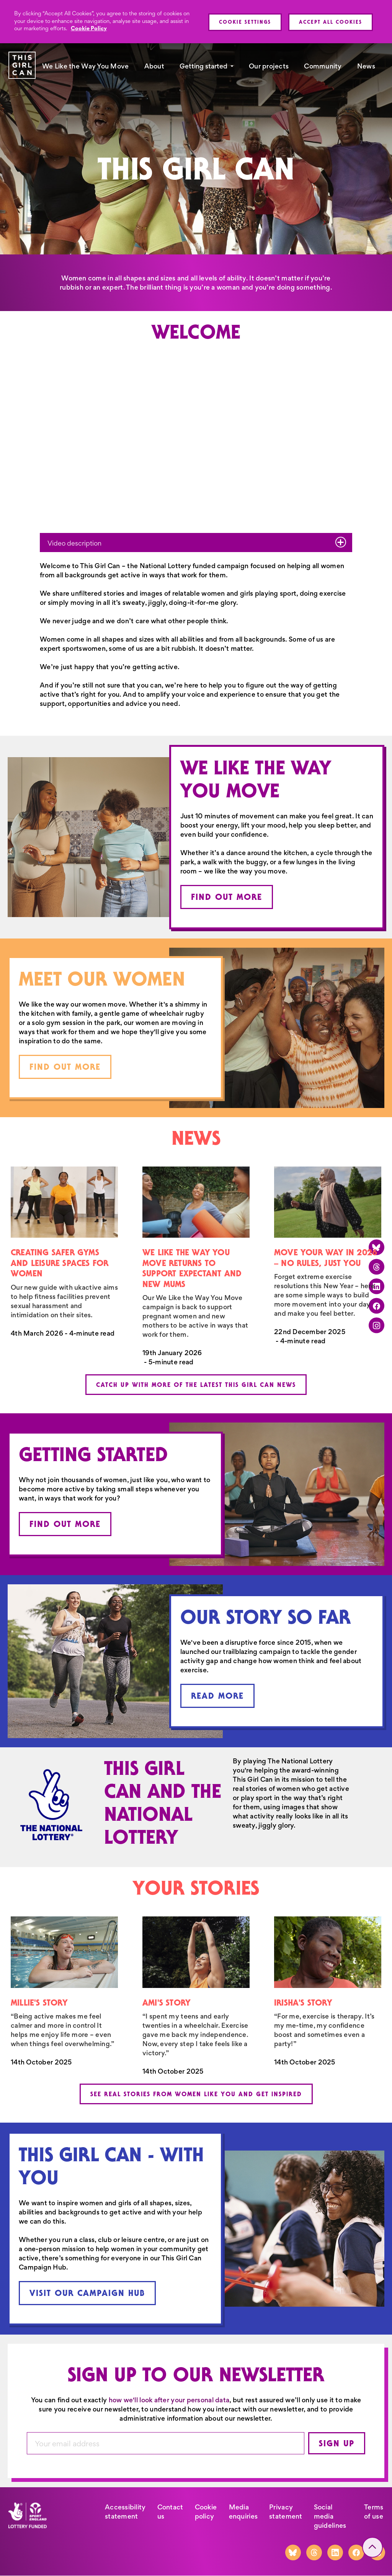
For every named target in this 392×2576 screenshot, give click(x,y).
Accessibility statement (125, 2512)
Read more (217, 1695)
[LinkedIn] (335, 2552)
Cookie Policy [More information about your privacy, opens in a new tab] (89, 28)
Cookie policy (206, 2512)
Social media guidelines (330, 2516)
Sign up (336, 2443)
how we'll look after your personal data (169, 2400)
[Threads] (314, 2552)
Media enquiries (243, 2512)
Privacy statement (285, 2512)
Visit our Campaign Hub (87, 2293)
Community (322, 66)
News (366, 66)
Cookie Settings (245, 22)
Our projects (269, 66)
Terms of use (373, 2512)
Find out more (226, 896)
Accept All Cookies (330, 22)
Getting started (203, 66)
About (154, 66)
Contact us (170, 2512)
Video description (196, 542)
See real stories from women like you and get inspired (196, 2094)
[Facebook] (356, 2552)
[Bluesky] (293, 2552)
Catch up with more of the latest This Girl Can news (196, 1384)
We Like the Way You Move (85, 66)
